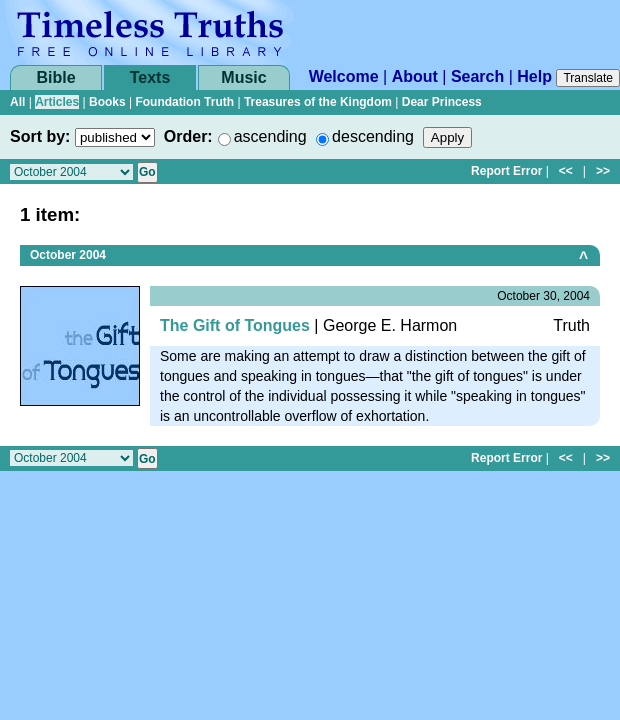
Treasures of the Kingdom (318, 102)
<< (566, 171)
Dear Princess (442, 102)
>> (603, 171)
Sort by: (40, 136)
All (17, 102)
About (415, 76)
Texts (150, 77)
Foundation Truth (184, 102)
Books (107, 102)
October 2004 (68, 255)
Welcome (344, 76)
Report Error (506, 171)
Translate (588, 78)
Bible (55, 77)
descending (373, 136)
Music (243, 77)
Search (477, 76)
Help (534, 76)
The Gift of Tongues (235, 325)
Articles (57, 102)
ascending (270, 136)
